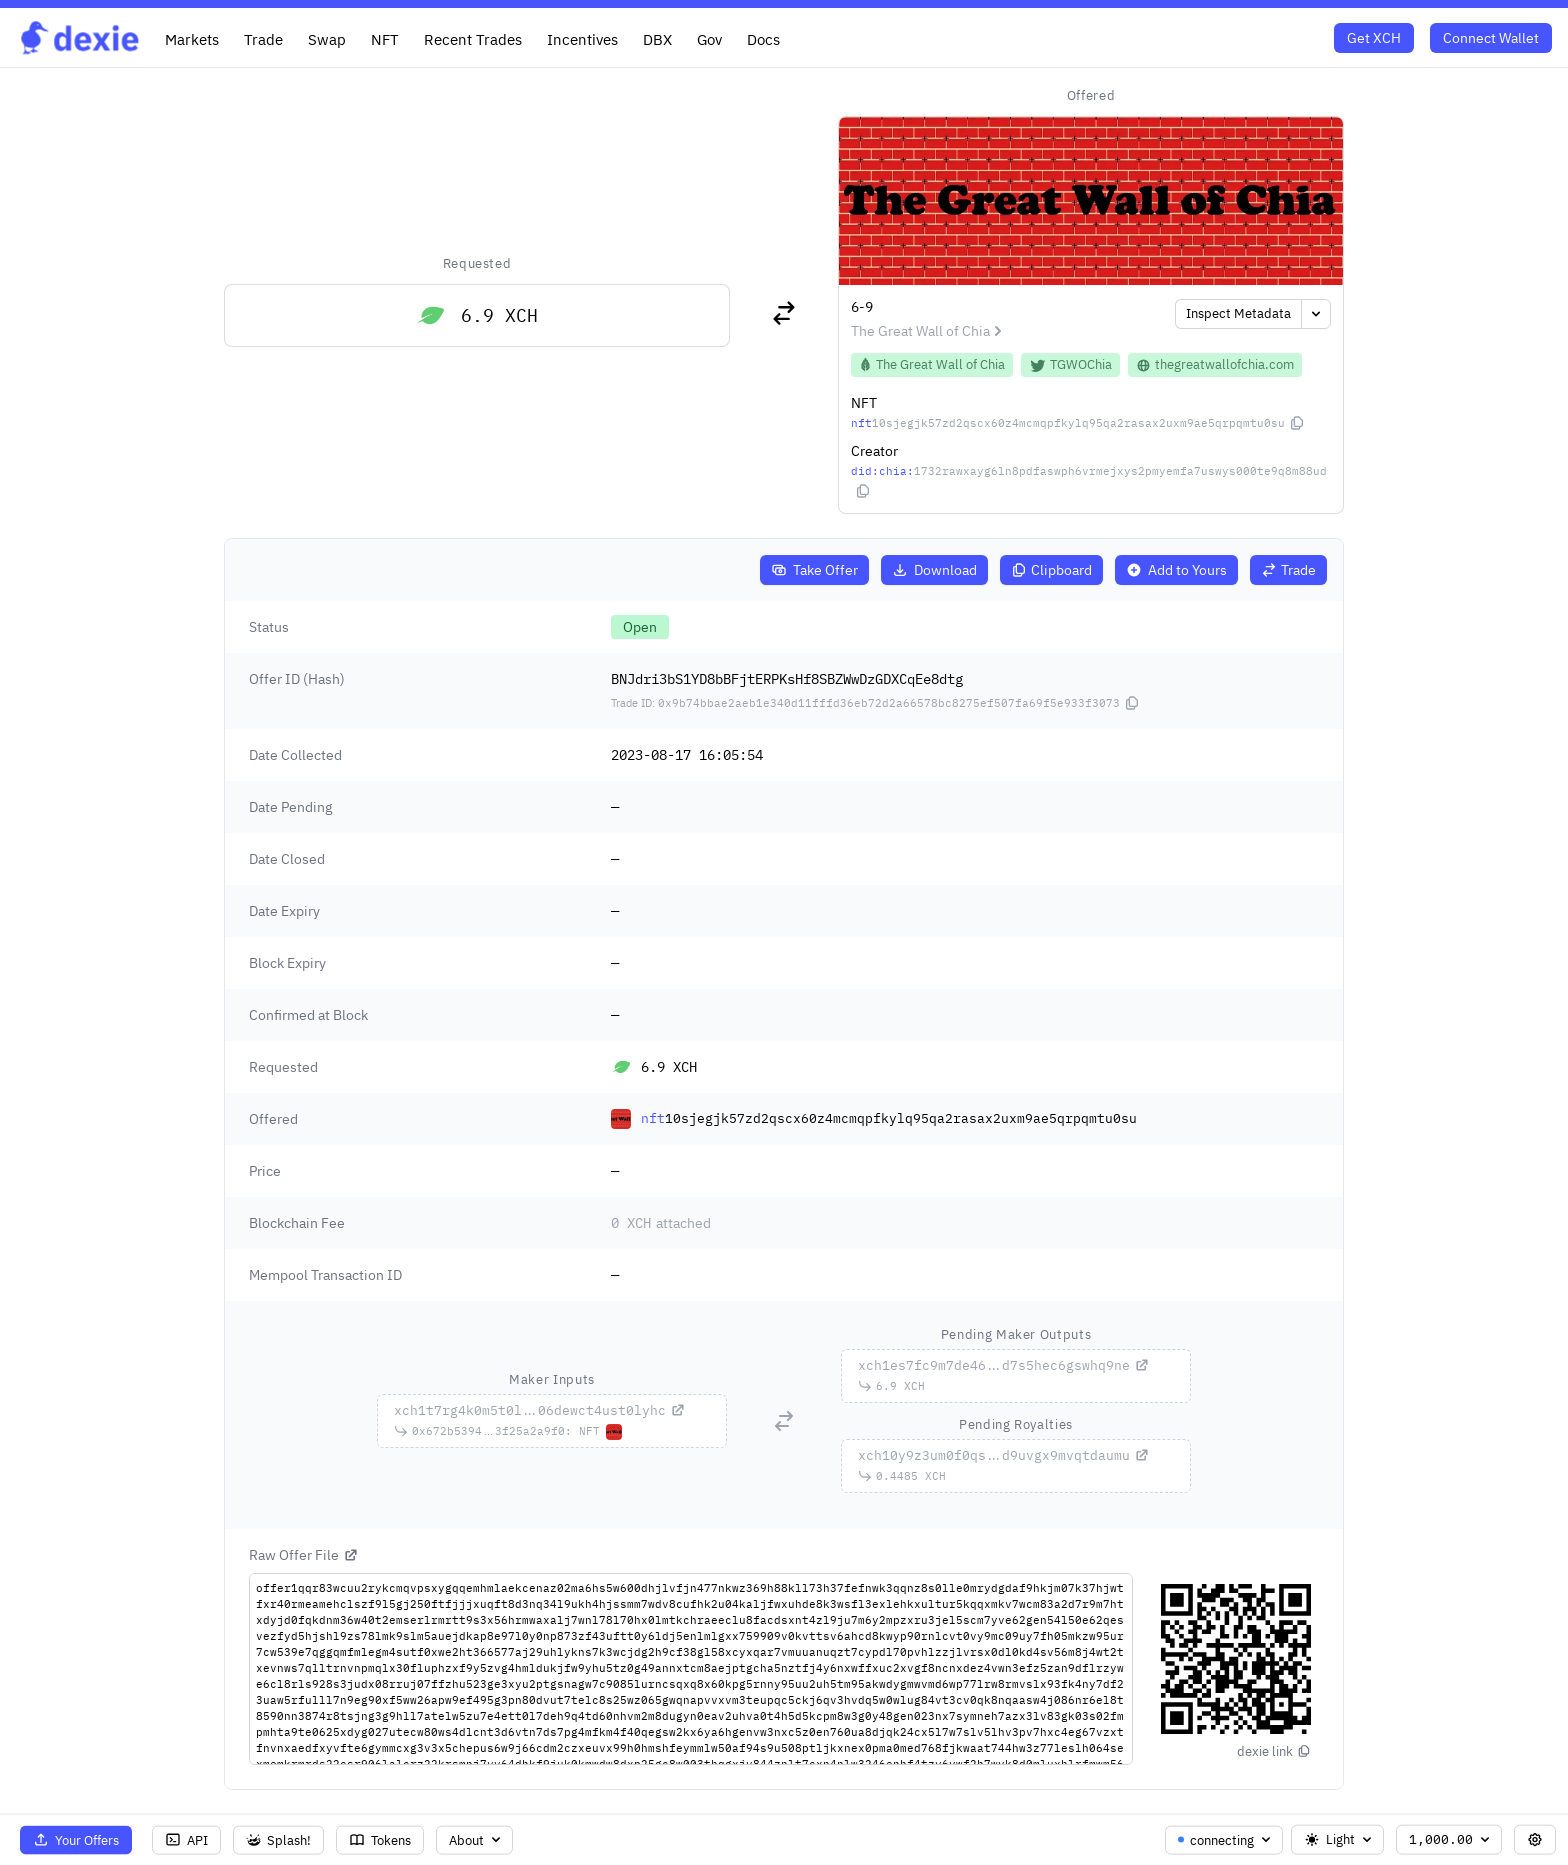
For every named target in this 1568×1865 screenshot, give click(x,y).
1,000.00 (1451, 1839)
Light (1339, 1839)
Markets (192, 39)
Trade (263, 39)
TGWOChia (1070, 364)
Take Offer (814, 570)
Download (934, 570)
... (540, 1410)
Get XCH (1374, 38)
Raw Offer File (304, 1555)
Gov (709, 39)
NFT (385, 39)
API (186, 1839)
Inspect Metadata (1238, 313)
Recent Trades (473, 39)
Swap (327, 39)
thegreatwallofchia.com (1215, 364)
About (476, 1839)
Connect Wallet (1491, 38)
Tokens (380, 1839)
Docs (763, 39)
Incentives (582, 39)
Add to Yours (1176, 570)
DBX (657, 39)
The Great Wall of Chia (929, 331)
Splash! (278, 1839)
